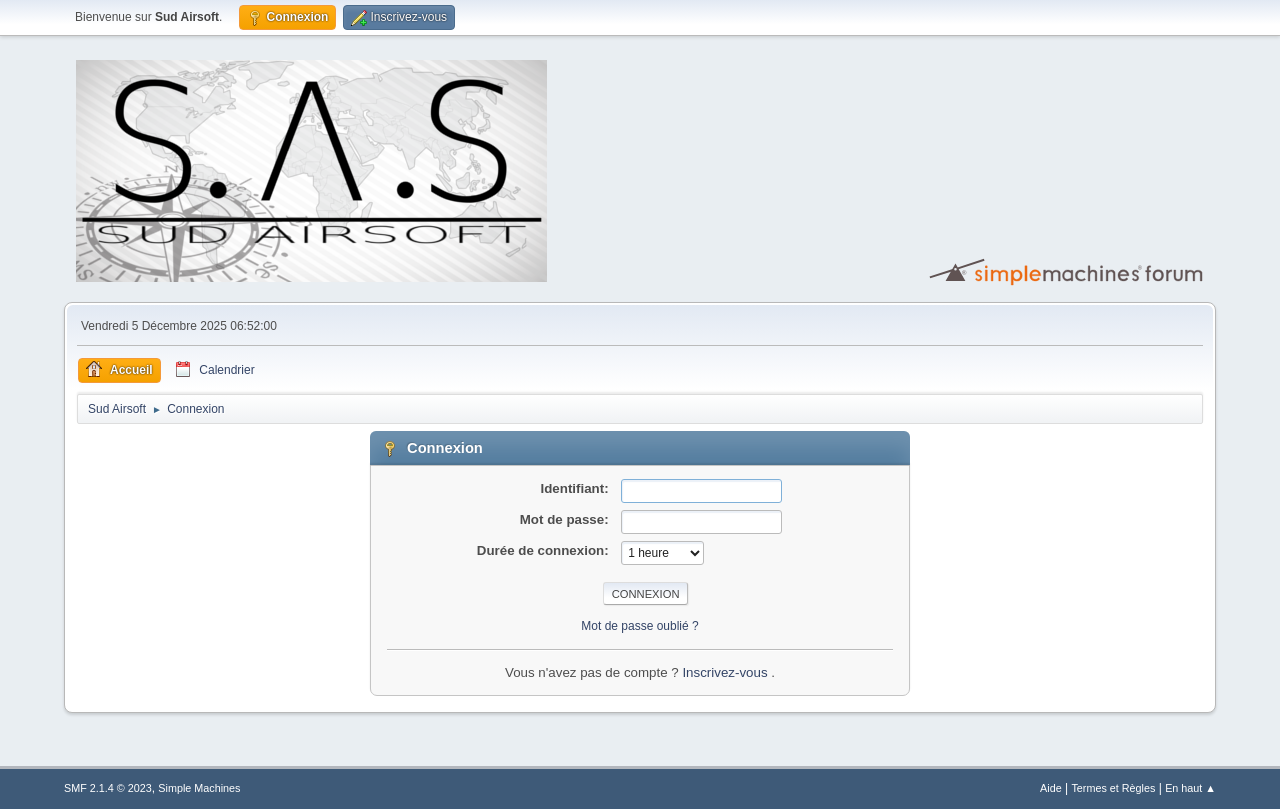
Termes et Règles (1113, 788)
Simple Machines (199, 788)
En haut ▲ (1190, 788)
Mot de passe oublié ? (639, 626)
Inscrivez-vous (726, 672)
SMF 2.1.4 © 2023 (108, 788)
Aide (1051, 788)
